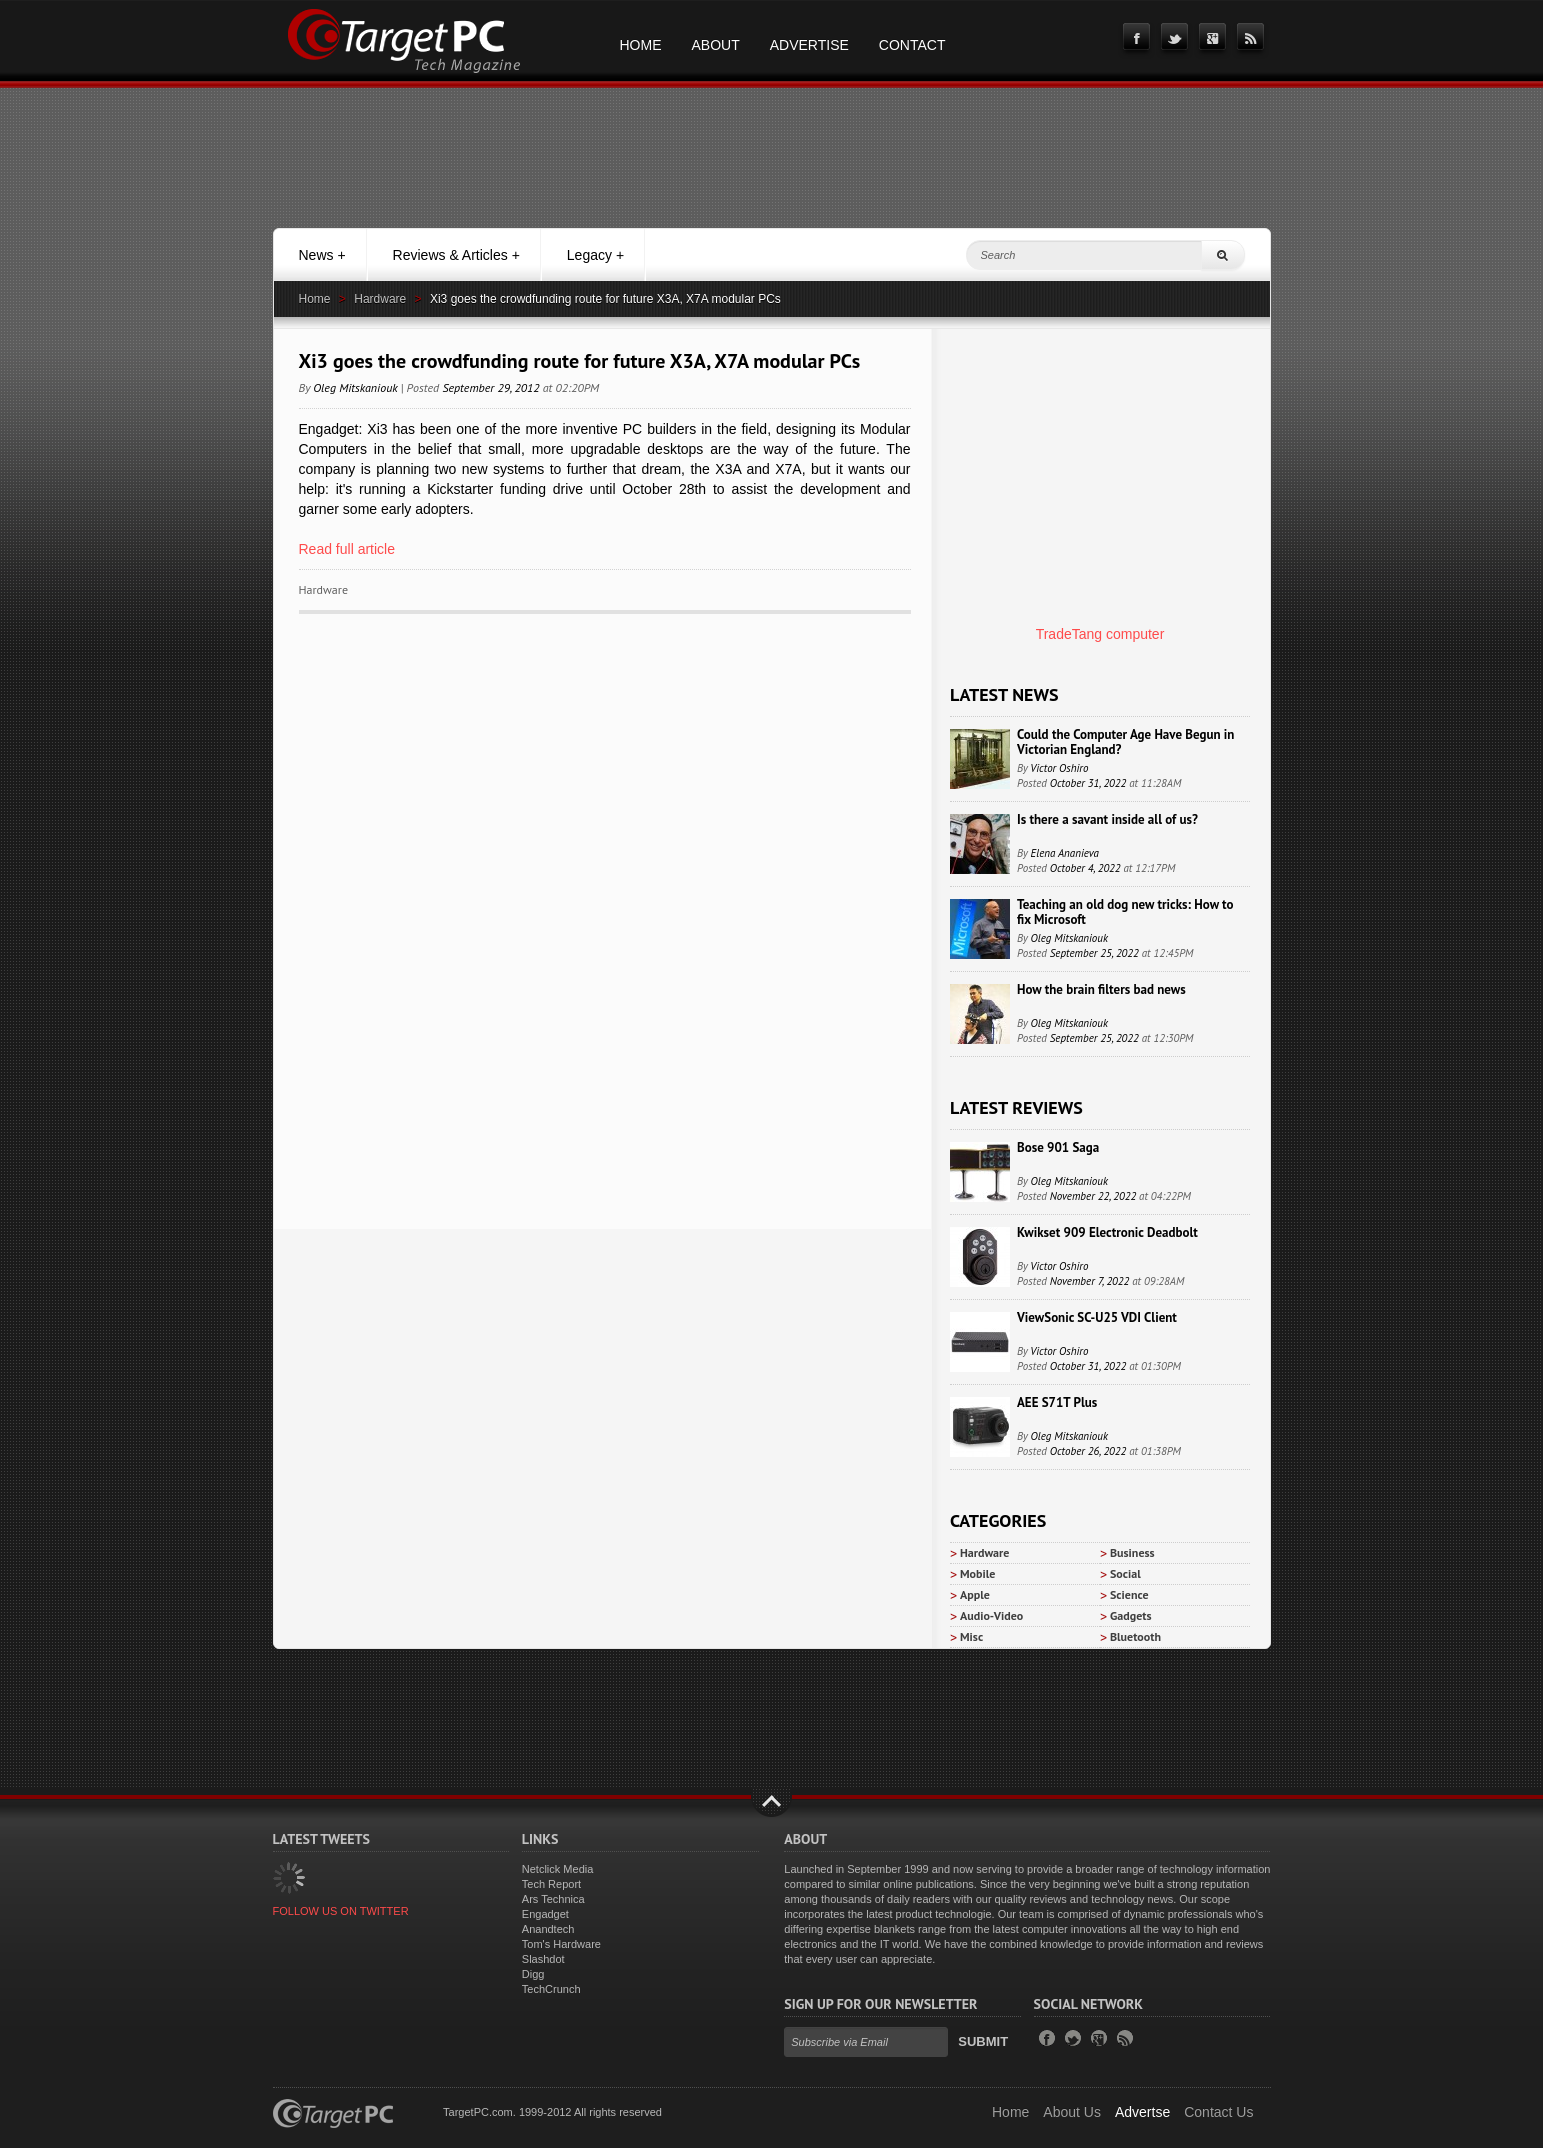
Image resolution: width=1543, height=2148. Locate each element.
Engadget (545, 1914)
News (322, 255)
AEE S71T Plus (1057, 1402)
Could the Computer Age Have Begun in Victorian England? (1125, 742)
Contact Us (1218, 2112)
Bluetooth (1135, 1636)
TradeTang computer (1100, 634)
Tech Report (551, 1884)
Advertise (809, 45)
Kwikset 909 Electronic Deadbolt (1107, 1232)
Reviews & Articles (456, 255)
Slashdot (543, 1959)
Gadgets (1131, 1615)
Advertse (1142, 2112)
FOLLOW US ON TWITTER (341, 1911)
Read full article (347, 549)
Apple (975, 1594)
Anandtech (548, 1929)
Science (1129, 1594)
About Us (1072, 2112)
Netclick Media (558, 1869)
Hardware (380, 299)
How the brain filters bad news (1101, 989)
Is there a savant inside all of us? (1107, 819)
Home (641, 45)
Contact (912, 45)
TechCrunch (551, 1989)
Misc (971, 1636)
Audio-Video (991, 1615)
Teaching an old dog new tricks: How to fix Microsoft (1125, 912)
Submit (983, 2041)
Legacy (595, 255)
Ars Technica (553, 1899)
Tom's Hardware (561, 1944)
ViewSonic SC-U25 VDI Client (1097, 1317)
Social (1125, 1573)
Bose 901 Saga (1058, 1147)
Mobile (977, 1573)
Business (1132, 1552)
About (716, 45)
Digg (533, 1974)
